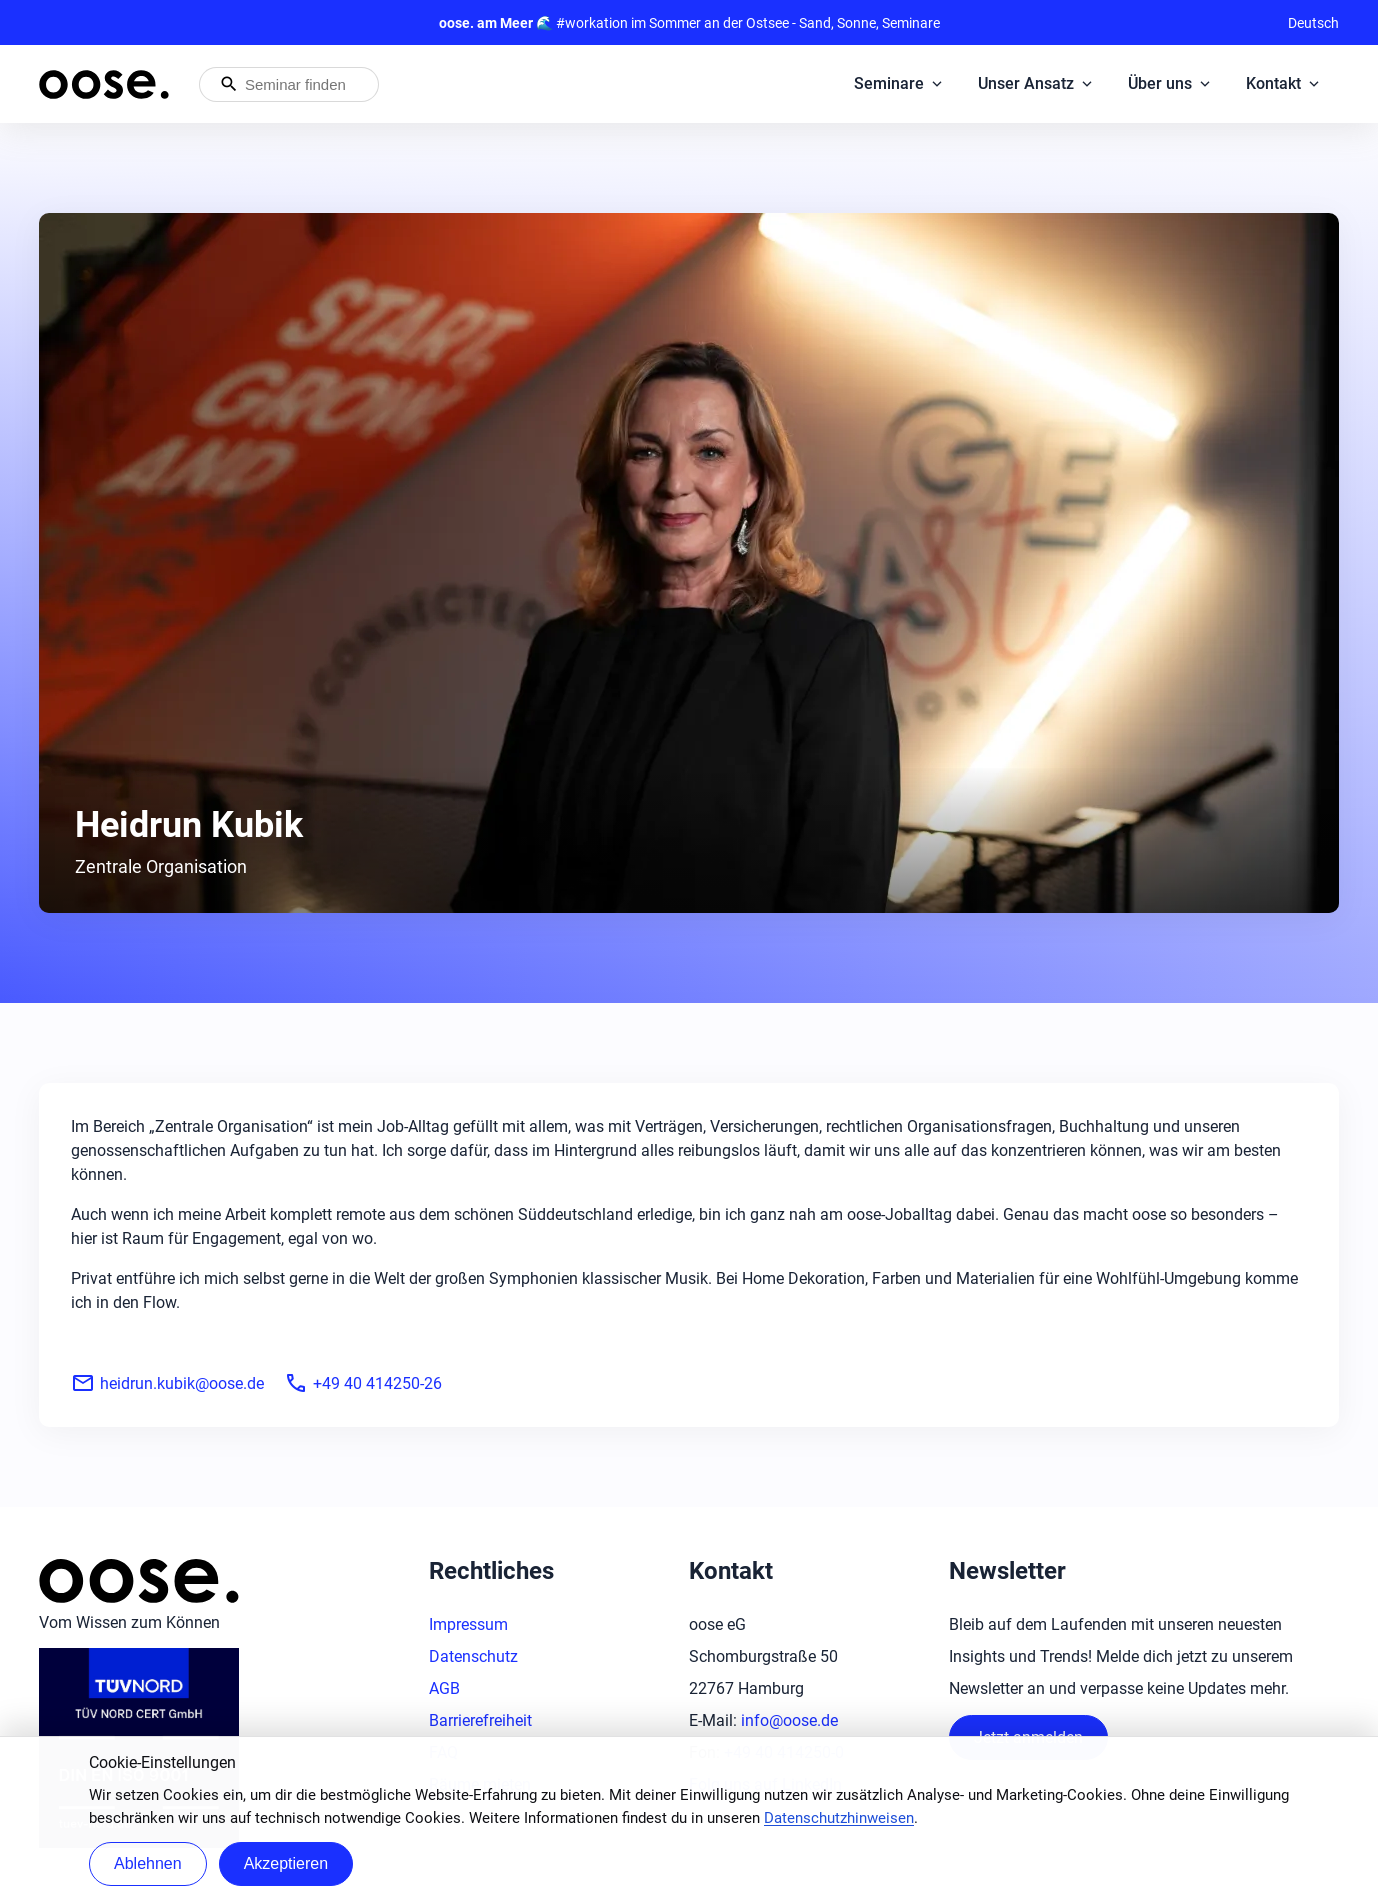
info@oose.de (789, 1720)
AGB (444, 1688)
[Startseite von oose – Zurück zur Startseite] (104, 84)
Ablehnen (148, 1863)
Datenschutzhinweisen (839, 1818)
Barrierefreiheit (480, 1720)
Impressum (468, 1624)
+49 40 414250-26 (363, 1383)
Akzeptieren (286, 1863)
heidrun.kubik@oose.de (167, 1383)
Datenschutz (473, 1656)
